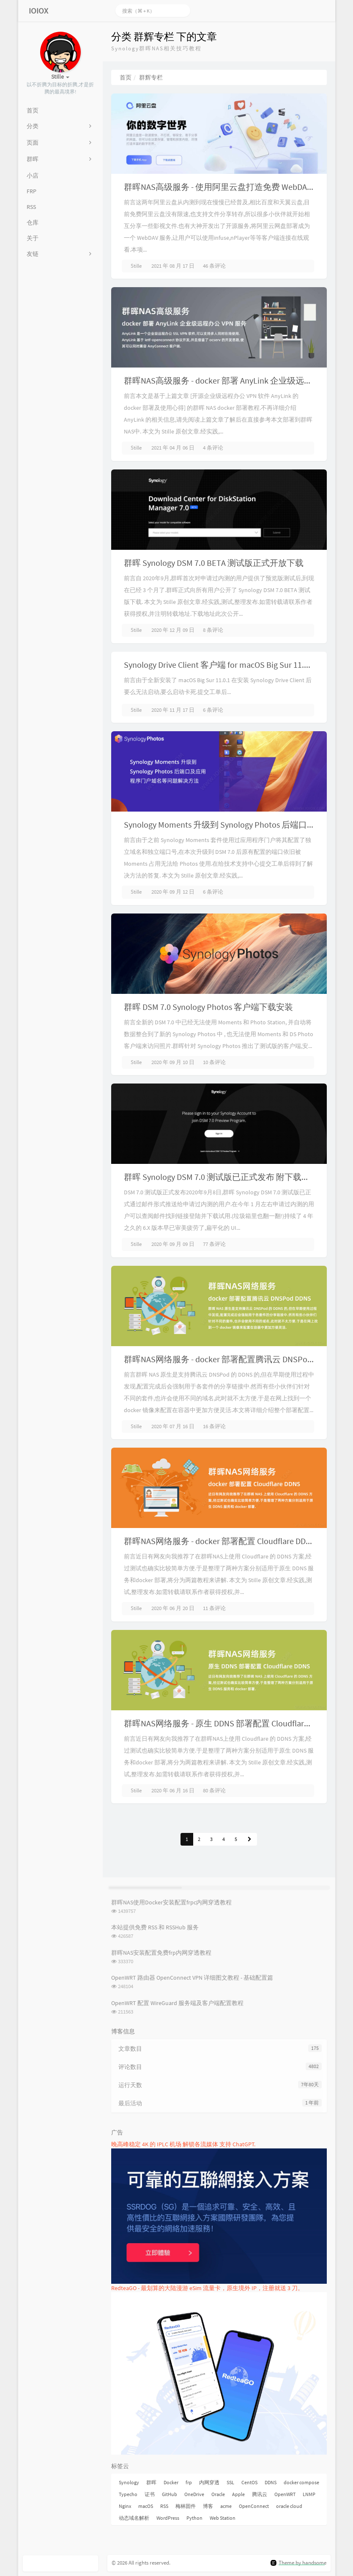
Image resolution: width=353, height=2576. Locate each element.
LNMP (309, 2494)
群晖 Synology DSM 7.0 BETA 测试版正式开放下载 (214, 562)
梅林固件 (185, 2506)
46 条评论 (214, 265)
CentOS (249, 2482)
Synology (129, 2482)
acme (226, 2506)
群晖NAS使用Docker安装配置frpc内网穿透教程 (171, 1902)
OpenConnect (254, 2506)
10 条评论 (214, 1062)
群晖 (151, 2482)
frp (189, 2482)
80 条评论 (214, 1790)
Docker (171, 2482)
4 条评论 (213, 447)
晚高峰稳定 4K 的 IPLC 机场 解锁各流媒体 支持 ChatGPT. (183, 2144)
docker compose (301, 2482)
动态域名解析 (134, 2518)
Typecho (128, 2494)
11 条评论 (214, 1608)
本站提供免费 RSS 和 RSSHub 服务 (155, 1927)
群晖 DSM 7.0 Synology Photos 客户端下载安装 (208, 1006)
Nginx (125, 2506)
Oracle (218, 2494)
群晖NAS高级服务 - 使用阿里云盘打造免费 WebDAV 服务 (227, 186)
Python (194, 2518)
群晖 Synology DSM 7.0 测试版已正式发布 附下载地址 (221, 1176)
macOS (145, 2506)
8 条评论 (213, 630)
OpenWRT (285, 2494)
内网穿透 (209, 2482)
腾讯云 (259, 2494)
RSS (164, 2506)
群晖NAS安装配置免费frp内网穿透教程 (161, 1952)
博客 (208, 2506)
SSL (230, 2482)
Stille (136, 265)
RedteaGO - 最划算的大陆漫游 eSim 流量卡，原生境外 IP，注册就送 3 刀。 (207, 2288)
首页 (125, 77)
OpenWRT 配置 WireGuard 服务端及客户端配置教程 (177, 2003)
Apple (238, 2494)
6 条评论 (213, 709)
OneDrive (194, 2494)
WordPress (167, 2518)
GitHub (169, 2494)
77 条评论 (214, 1244)
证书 (150, 2494)
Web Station (222, 2518)
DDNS (270, 2482)
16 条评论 (214, 1426)
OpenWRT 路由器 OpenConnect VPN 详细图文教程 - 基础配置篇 (192, 1977)
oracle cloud (289, 2506)
